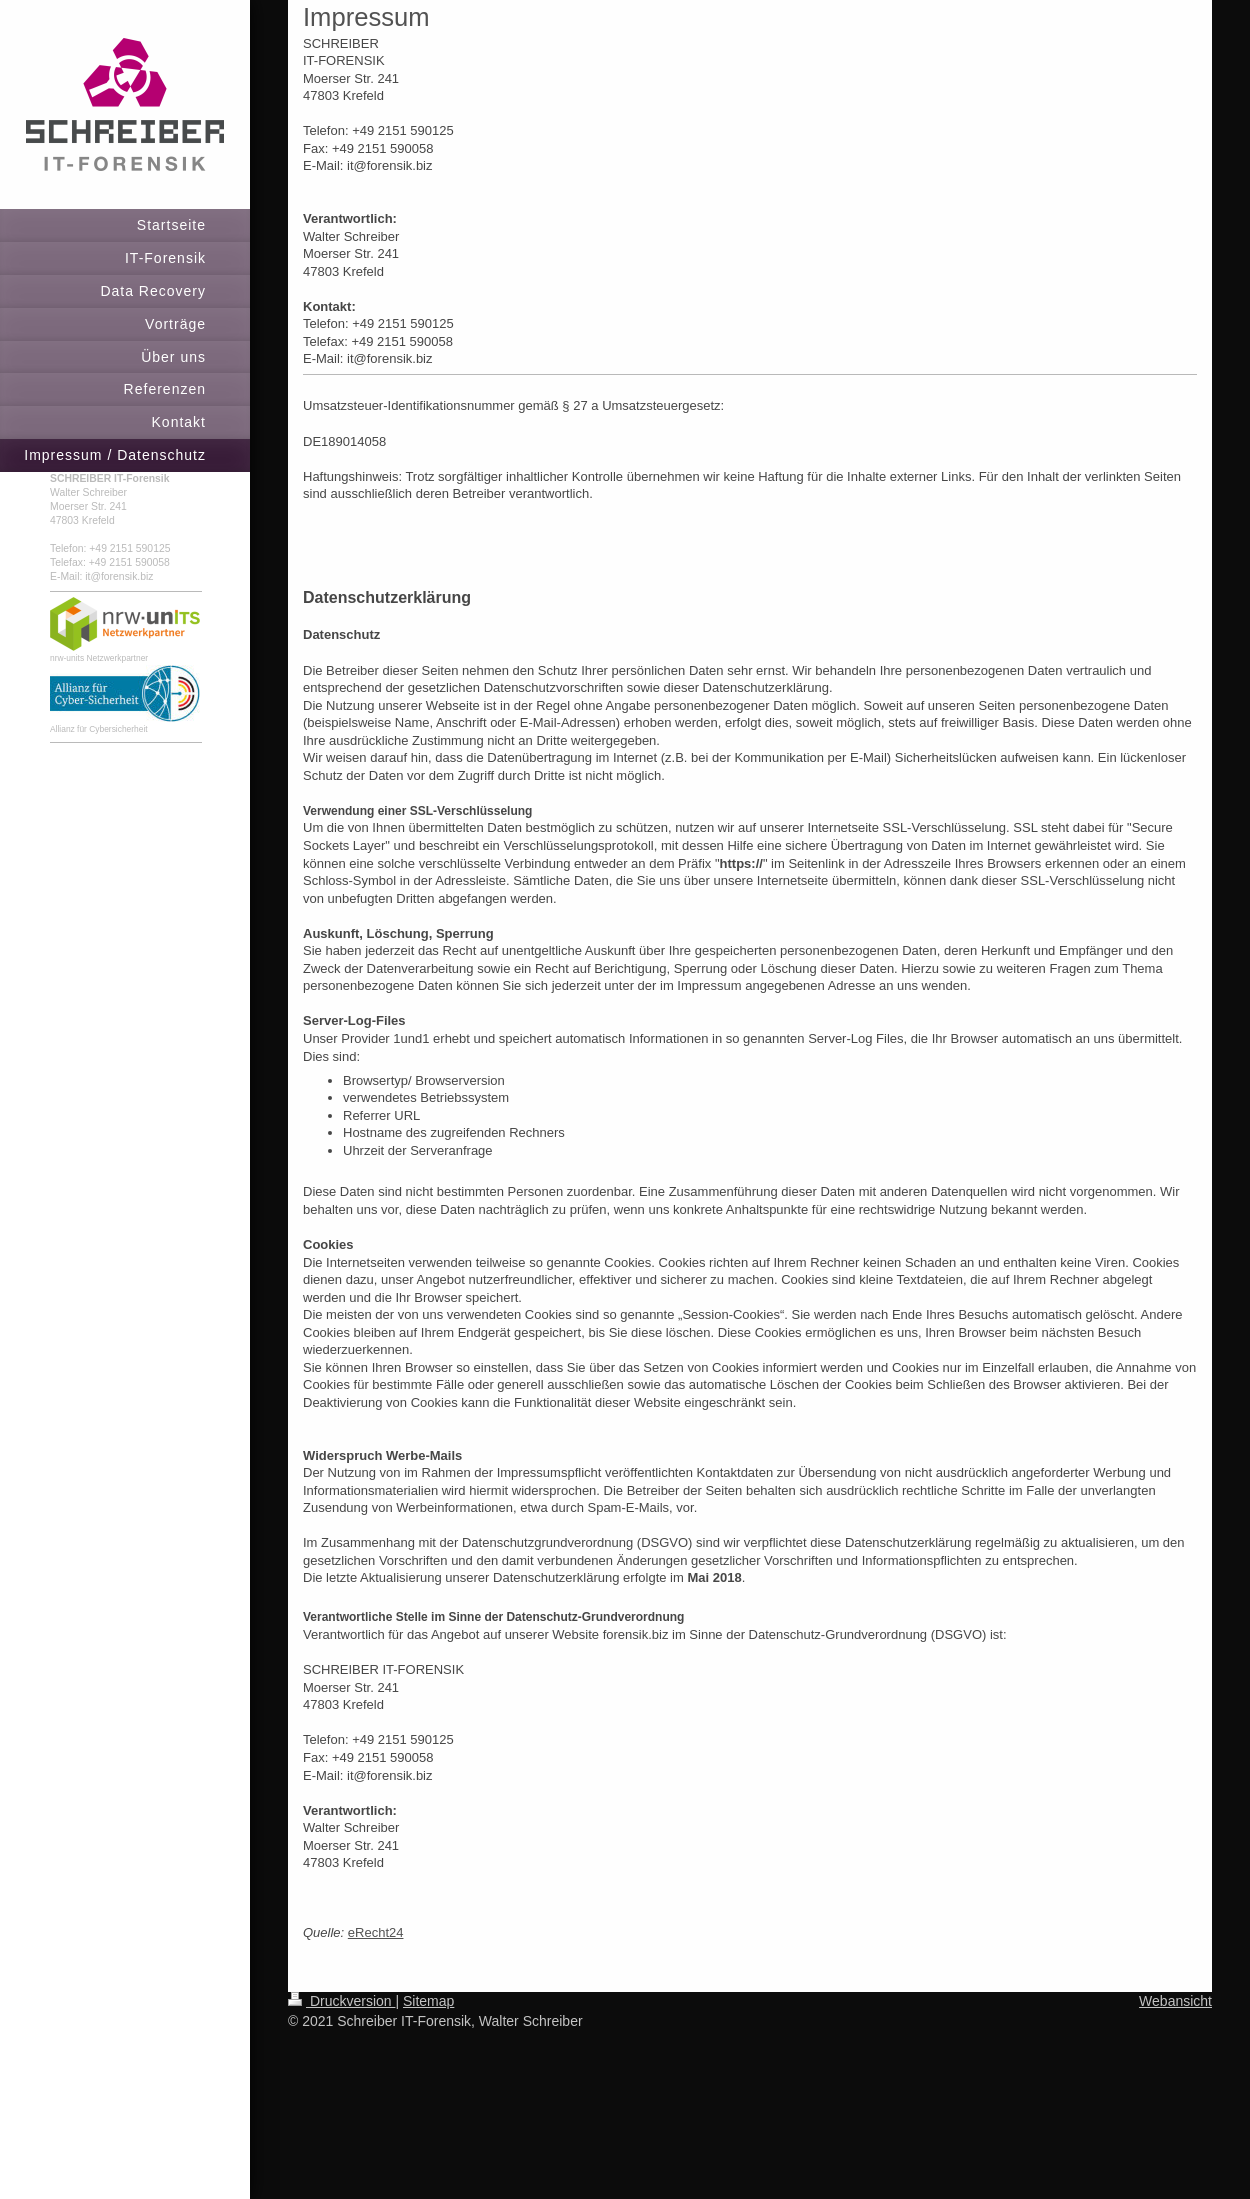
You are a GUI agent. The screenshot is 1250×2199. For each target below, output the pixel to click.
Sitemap (428, 2001)
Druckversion (341, 2001)
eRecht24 (376, 1932)
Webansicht (1175, 2001)
